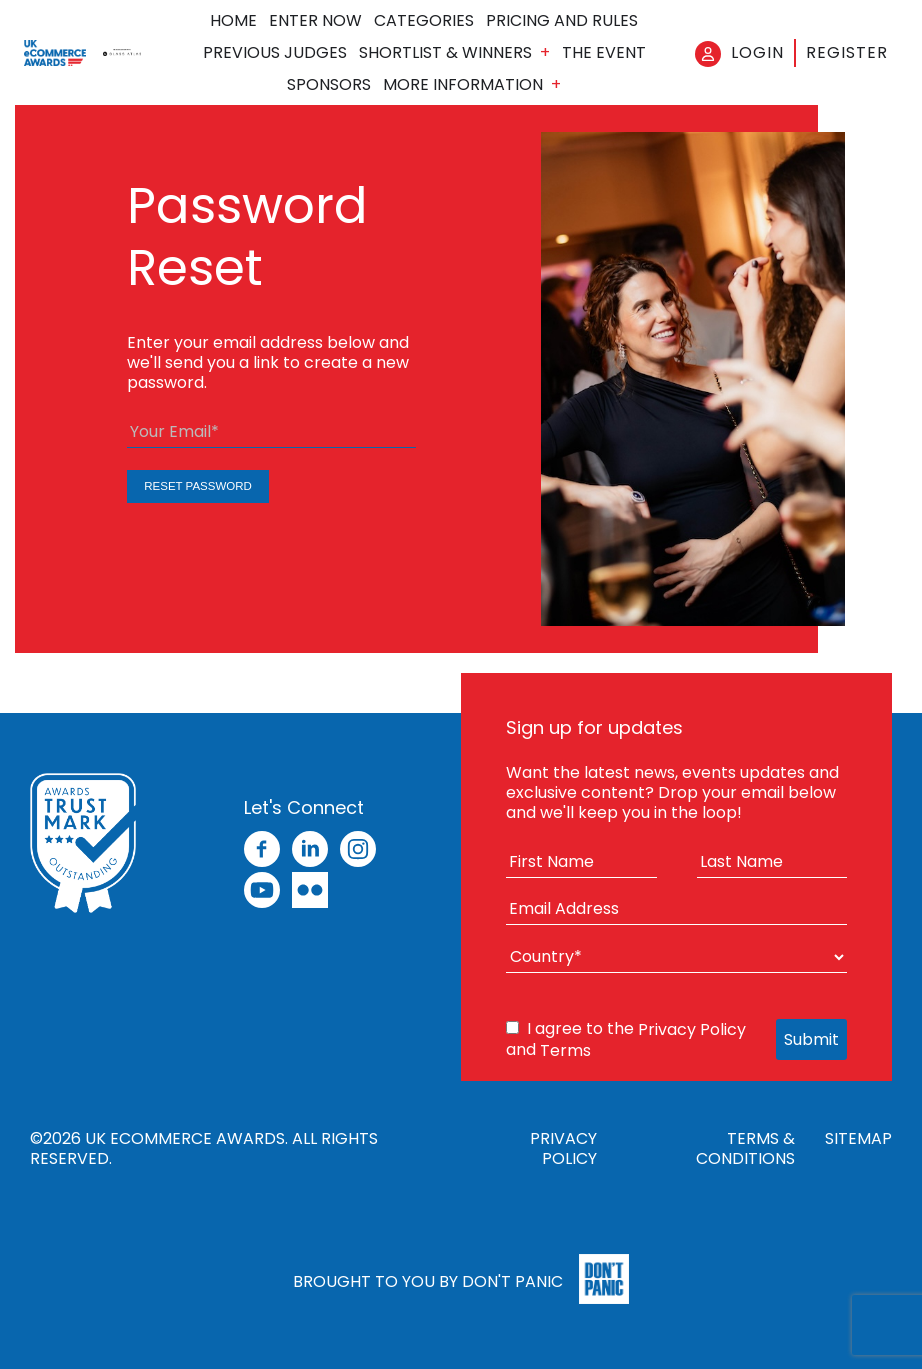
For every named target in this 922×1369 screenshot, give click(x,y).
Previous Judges (275, 53)
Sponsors (329, 85)
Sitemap (858, 1139)
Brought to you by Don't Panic (428, 1280)
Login (757, 52)
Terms (565, 1050)
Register (847, 52)
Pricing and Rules (562, 21)
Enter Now (315, 21)
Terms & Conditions (745, 1149)
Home (233, 21)
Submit (811, 1039)
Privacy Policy (692, 1029)
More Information (463, 85)
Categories (424, 21)
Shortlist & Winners (445, 53)
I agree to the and (626, 1039)
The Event (604, 53)
